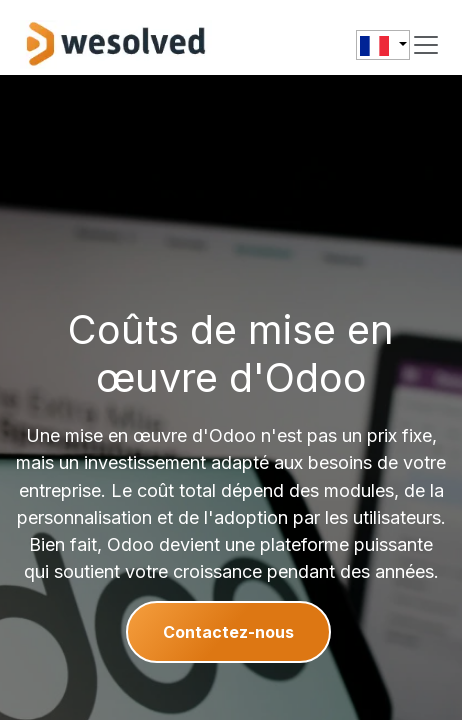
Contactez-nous (228, 632)
